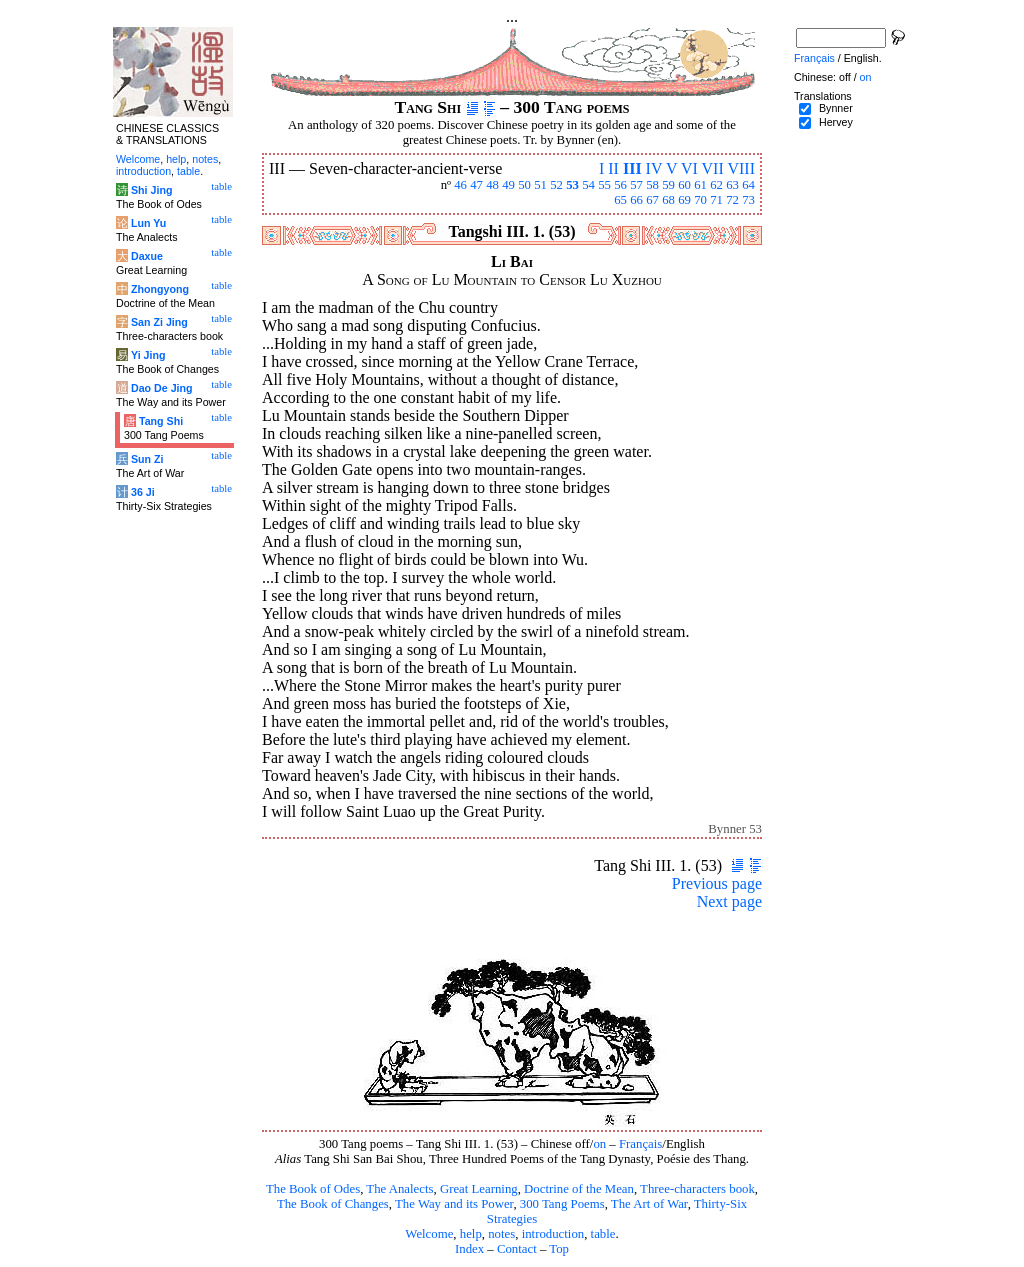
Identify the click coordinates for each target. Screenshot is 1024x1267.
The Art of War (649, 1204)
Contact (517, 1249)
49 (508, 185)
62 (716, 185)
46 (460, 185)
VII (713, 168)
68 (668, 200)
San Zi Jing (159, 322)
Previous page (717, 883)
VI (689, 168)
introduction (553, 1234)
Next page (729, 901)
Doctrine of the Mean (579, 1189)
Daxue (147, 256)
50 (524, 185)
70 (700, 200)
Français (640, 1144)
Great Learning (479, 1189)
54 (588, 185)
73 (748, 200)
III (632, 168)
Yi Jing (148, 355)
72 (732, 200)
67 (652, 200)
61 (700, 185)
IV (654, 168)
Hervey (836, 122)
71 (716, 200)
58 (652, 185)
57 (636, 185)
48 (492, 185)
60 (684, 185)
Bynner (836, 108)
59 (668, 185)
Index (469, 1249)
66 (636, 200)
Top (559, 1249)
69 (684, 200)
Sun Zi (147, 459)
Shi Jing (151, 190)
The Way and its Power (454, 1204)
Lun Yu (148, 223)
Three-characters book (697, 1189)
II (613, 168)
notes (501, 1234)
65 (620, 200)
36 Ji (143, 492)
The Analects (399, 1189)
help (471, 1234)
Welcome (429, 1234)
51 (540, 185)
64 (748, 185)
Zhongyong (160, 289)
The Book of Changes (333, 1204)
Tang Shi (161, 421)
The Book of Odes (313, 1189)
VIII (741, 168)
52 (556, 185)
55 (604, 185)
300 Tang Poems (562, 1204)
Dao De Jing (162, 388)
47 (476, 185)
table (603, 1234)
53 (572, 185)
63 (732, 185)
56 (620, 185)
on (599, 1144)
